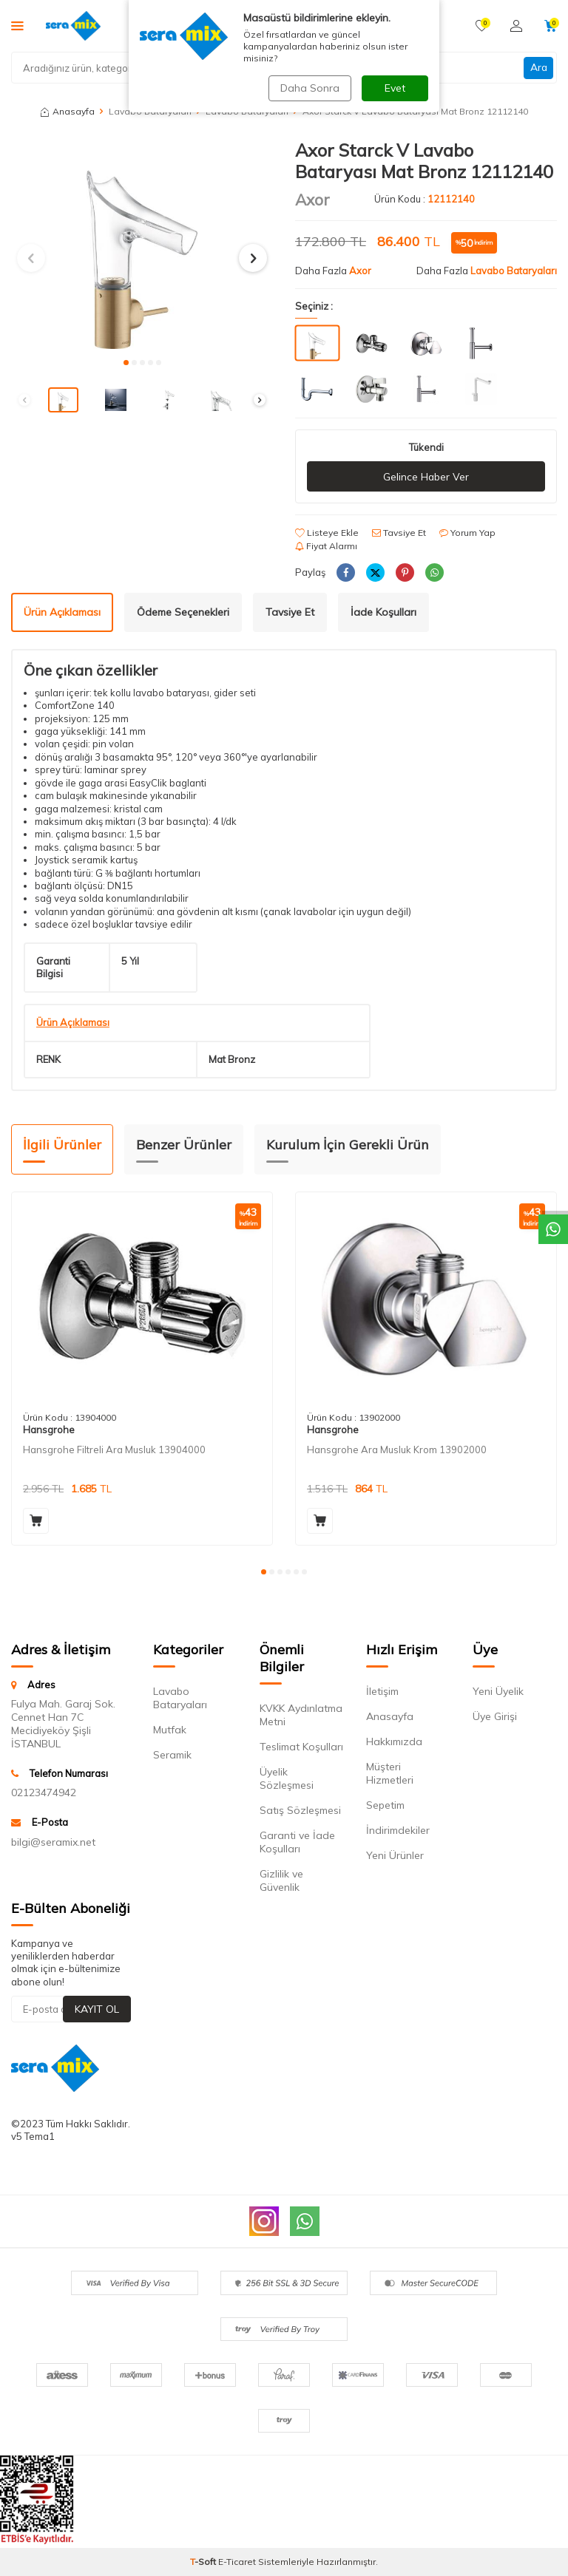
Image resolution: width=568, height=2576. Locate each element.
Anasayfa (68, 111)
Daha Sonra (309, 88)
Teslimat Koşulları (301, 1746)
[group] (142, 244)
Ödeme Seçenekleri (183, 612)
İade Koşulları (383, 612)
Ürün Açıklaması (62, 612)
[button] (126, 362)
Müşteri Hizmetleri (389, 1773)
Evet (395, 88)
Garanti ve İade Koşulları (297, 1842)
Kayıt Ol (97, 2009)
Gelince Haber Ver (426, 476)
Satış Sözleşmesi (300, 1810)
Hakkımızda (394, 1741)
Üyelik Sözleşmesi (287, 1778)
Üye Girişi (495, 1716)
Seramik (172, 1754)
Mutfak (169, 1729)
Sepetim (385, 1805)
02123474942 (43, 1793)
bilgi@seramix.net (53, 1842)
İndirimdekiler (398, 1830)
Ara (538, 67)
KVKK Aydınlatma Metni (301, 1715)
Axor (312, 199)
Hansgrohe (49, 1429)
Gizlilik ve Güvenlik (281, 1880)
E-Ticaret (237, 2561)
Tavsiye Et (399, 532)
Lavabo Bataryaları (513, 270)
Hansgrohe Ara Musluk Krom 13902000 (397, 1449)
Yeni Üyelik (498, 1691)
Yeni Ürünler (395, 1855)
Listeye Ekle (327, 532)
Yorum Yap (467, 532)
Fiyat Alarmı (326, 545)
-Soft (204, 2561)
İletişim (382, 1691)
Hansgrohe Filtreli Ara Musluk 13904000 (114, 1449)
